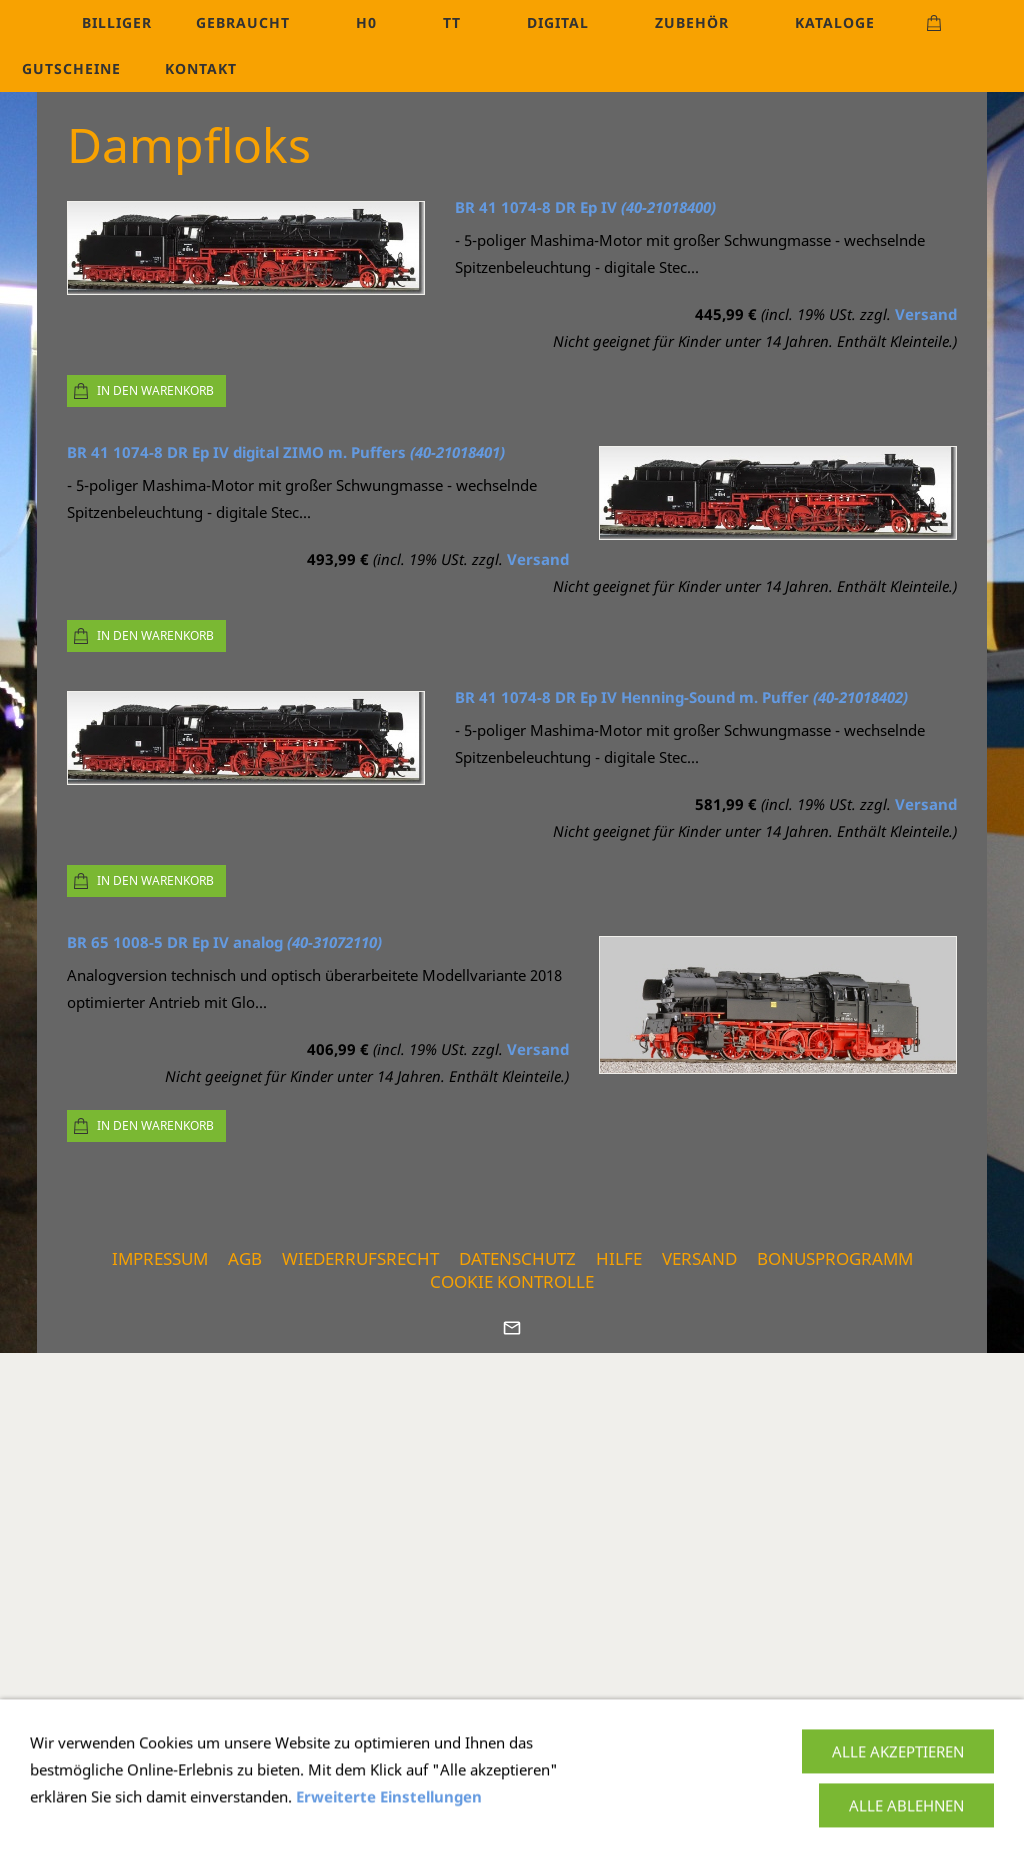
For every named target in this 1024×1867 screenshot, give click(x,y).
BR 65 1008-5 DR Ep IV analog (224, 942)
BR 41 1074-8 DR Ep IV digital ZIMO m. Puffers (286, 452)
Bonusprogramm (835, 1258)
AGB (245, 1258)
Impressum (160, 1258)
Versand (926, 314)
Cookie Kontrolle (512, 1281)
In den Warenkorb (155, 390)
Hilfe (619, 1258)
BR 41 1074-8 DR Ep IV (585, 207)
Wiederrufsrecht (360, 1258)
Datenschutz (517, 1258)
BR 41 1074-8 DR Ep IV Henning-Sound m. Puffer (681, 697)
